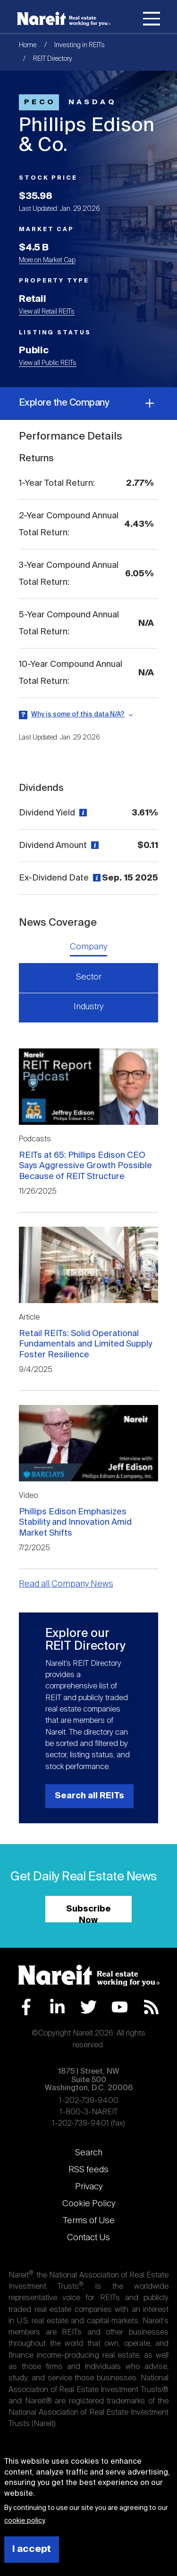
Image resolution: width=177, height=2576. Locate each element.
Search (88, 2153)
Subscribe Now (88, 1913)
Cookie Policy (88, 2204)
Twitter (88, 2007)
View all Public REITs (47, 363)
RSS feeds (88, 2170)
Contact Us (88, 2238)
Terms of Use (89, 2221)
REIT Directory (52, 59)
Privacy (88, 2187)
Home (27, 45)
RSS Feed (151, 2007)
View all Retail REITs (47, 311)
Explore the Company (88, 403)
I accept (31, 2549)
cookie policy (24, 2521)
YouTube (119, 2007)
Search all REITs (89, 1796)
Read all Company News (66, 1584)
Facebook (26, 2007)
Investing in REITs (79, 45)
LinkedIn (57, 2007)
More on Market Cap (47, 260)
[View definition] (82, 813)
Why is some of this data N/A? (78, 714)
